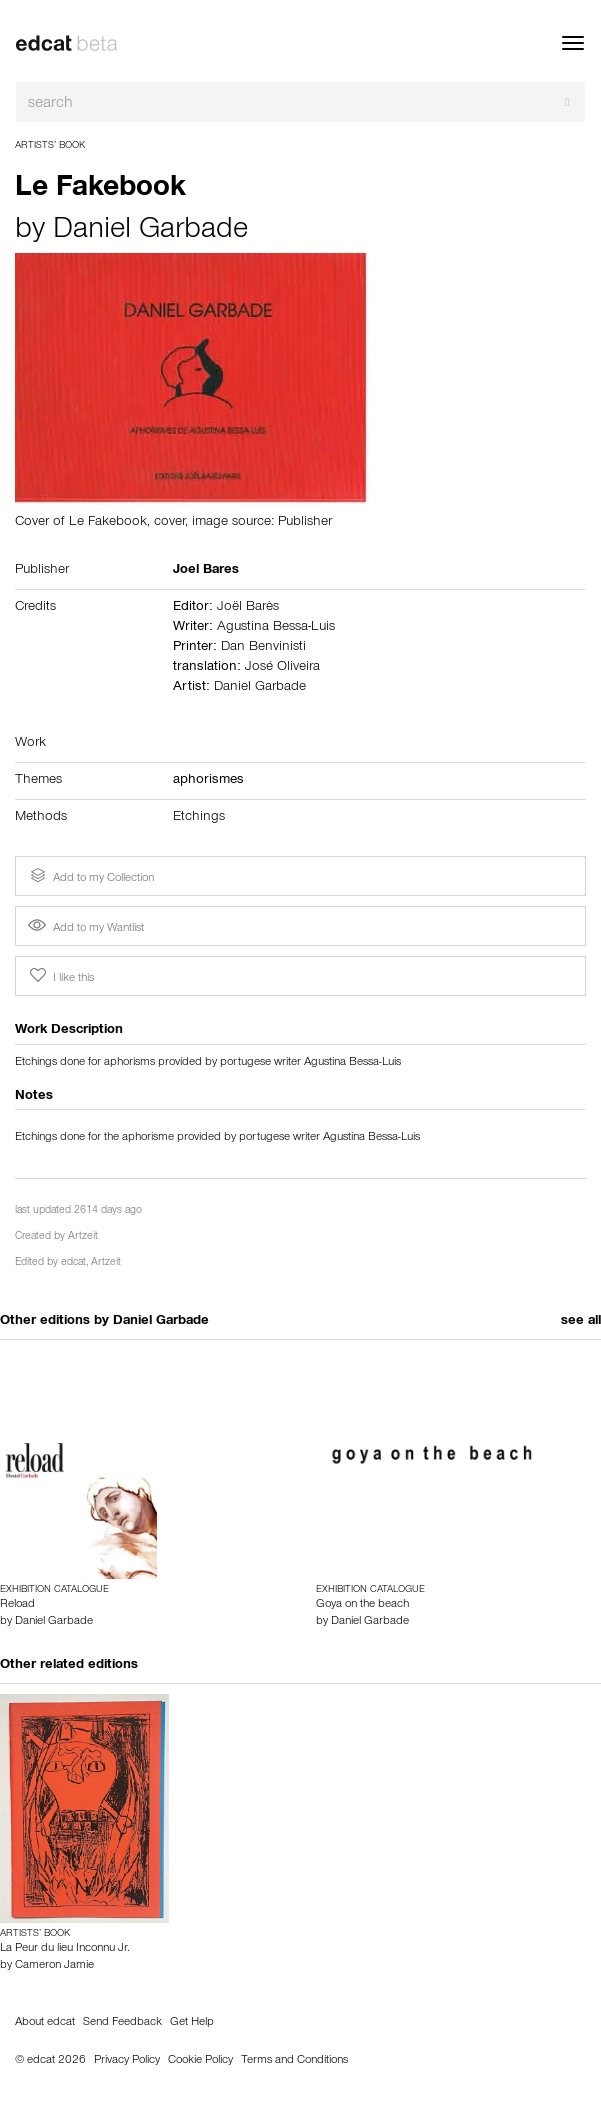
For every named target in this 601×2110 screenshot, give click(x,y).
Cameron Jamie (54, 1966)
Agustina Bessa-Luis (276, 628)
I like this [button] (60, 976)
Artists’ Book (50, 146)
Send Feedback (122, 2023)
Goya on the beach (362, 1605)
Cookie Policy (200, 2061)
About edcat (45, 2023)
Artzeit (83, 1237)
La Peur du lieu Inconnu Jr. (65, 1949)
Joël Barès (248, 608)
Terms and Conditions (294, 2061)
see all (581, 1322)
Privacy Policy (127, 2061)
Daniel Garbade (150, 232)
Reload (17, 1605)
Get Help (192, 2023)
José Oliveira (282, 668)
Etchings (199, 818)
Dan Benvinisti (263, 648)
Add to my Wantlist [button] (86, 929)
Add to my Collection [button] (90, 876)
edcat (73, 1263)
